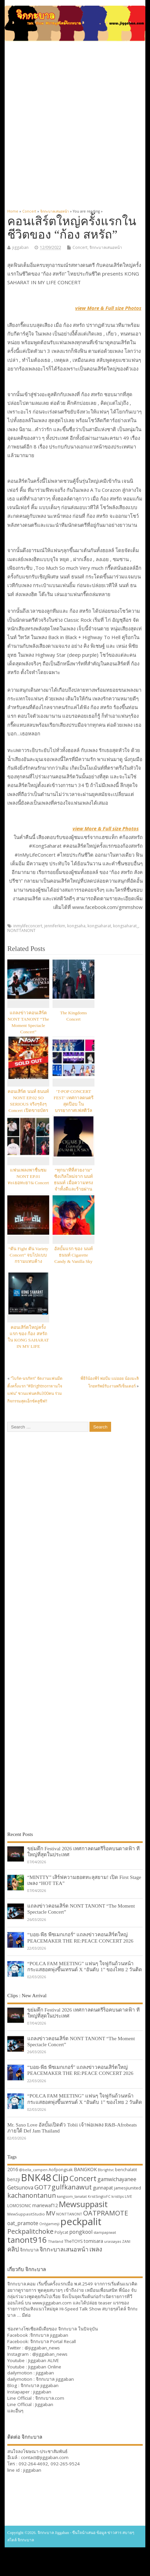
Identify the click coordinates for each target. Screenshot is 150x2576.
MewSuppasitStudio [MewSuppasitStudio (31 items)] (26, 2213)
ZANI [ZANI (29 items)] (126, 2241)
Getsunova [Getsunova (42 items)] (20, 2187)
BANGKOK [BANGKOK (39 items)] (85, 2169)
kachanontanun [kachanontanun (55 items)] (31, 2195)
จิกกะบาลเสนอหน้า (105, 247)
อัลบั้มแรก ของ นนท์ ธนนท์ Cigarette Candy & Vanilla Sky (73, 1255)
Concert (80, 247)
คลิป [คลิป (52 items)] (13, 2249)
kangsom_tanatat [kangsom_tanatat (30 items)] (72, 2196)
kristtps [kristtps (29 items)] (117, 2196)
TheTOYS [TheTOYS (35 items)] (73, 2241)
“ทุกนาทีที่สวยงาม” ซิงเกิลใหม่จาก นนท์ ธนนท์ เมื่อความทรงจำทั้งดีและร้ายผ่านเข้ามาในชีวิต (73, 1183)
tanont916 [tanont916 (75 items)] (27, 2239)
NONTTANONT (21, 930)
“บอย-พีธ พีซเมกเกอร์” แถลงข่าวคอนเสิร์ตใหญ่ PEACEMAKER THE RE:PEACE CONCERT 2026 (80, 1937)
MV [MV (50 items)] (50, 2213)
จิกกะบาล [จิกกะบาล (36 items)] (29, 2249)
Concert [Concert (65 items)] (83, 2178)
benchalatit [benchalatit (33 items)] (126, 2169)
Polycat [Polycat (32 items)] (61, 2232)
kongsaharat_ (125, 926)
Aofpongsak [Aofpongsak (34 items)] (61, 2169)
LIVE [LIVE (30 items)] (128, 2196)
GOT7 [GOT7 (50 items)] (42, 2187)
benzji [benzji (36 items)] (13, 2179)
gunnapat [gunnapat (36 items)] (103, 2187)
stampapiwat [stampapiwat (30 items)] (104, 2232)
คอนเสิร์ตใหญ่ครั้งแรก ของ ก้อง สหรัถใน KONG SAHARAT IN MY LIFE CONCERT (28, 1340)
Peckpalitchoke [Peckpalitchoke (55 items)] (30, 2231)
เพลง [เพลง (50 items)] (95, 2249)
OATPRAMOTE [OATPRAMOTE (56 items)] (105, 2212)
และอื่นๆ (15, 2411)
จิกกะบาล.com (49, 2398)
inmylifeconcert (27, 926)
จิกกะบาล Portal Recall (53, 2341)
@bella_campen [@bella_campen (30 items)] (33, 2169)
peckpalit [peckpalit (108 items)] (81, 2221)
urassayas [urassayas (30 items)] (112, 2241)
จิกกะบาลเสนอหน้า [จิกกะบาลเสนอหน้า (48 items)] (64, 2249)
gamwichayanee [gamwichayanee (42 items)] (116, 2179)
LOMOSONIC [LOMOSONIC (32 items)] (19, 2205)
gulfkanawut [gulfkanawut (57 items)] (72, 2186)
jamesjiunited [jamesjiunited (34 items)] (127, 2188)
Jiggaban (44, 2404)
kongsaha (76, 926)
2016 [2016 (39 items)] (12, 2169)
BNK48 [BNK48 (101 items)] (36, 2177)
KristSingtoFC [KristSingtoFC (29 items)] (99, 2196)
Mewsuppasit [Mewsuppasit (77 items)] (83, 2203)
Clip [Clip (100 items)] (60, 2177)
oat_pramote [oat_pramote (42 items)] (22, 2223)
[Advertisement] (74, 121)
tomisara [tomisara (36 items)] (93, 2241)
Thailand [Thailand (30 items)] (55, 2241)
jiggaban (20, 247)
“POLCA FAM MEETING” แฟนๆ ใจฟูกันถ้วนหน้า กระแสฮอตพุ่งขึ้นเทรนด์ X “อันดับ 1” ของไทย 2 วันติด (84, 1966)
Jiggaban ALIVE (43, 2360)
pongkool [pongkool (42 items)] (80, 2231)
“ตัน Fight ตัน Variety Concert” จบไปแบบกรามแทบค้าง (28, 1255)
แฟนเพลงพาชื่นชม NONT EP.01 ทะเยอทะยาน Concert (28, 1176)
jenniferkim (54, 926)
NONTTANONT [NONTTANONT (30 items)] (69, 2213)
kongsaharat (99, 926)
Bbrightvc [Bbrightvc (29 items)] (106, 2169)
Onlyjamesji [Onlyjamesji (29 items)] (49, 2223)
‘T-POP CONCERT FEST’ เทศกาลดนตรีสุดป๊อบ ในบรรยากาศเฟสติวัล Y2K (73, 1104)
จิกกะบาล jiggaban (49, 2335)
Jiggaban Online (44, 2367)
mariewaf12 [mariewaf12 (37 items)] (45, 2205)
